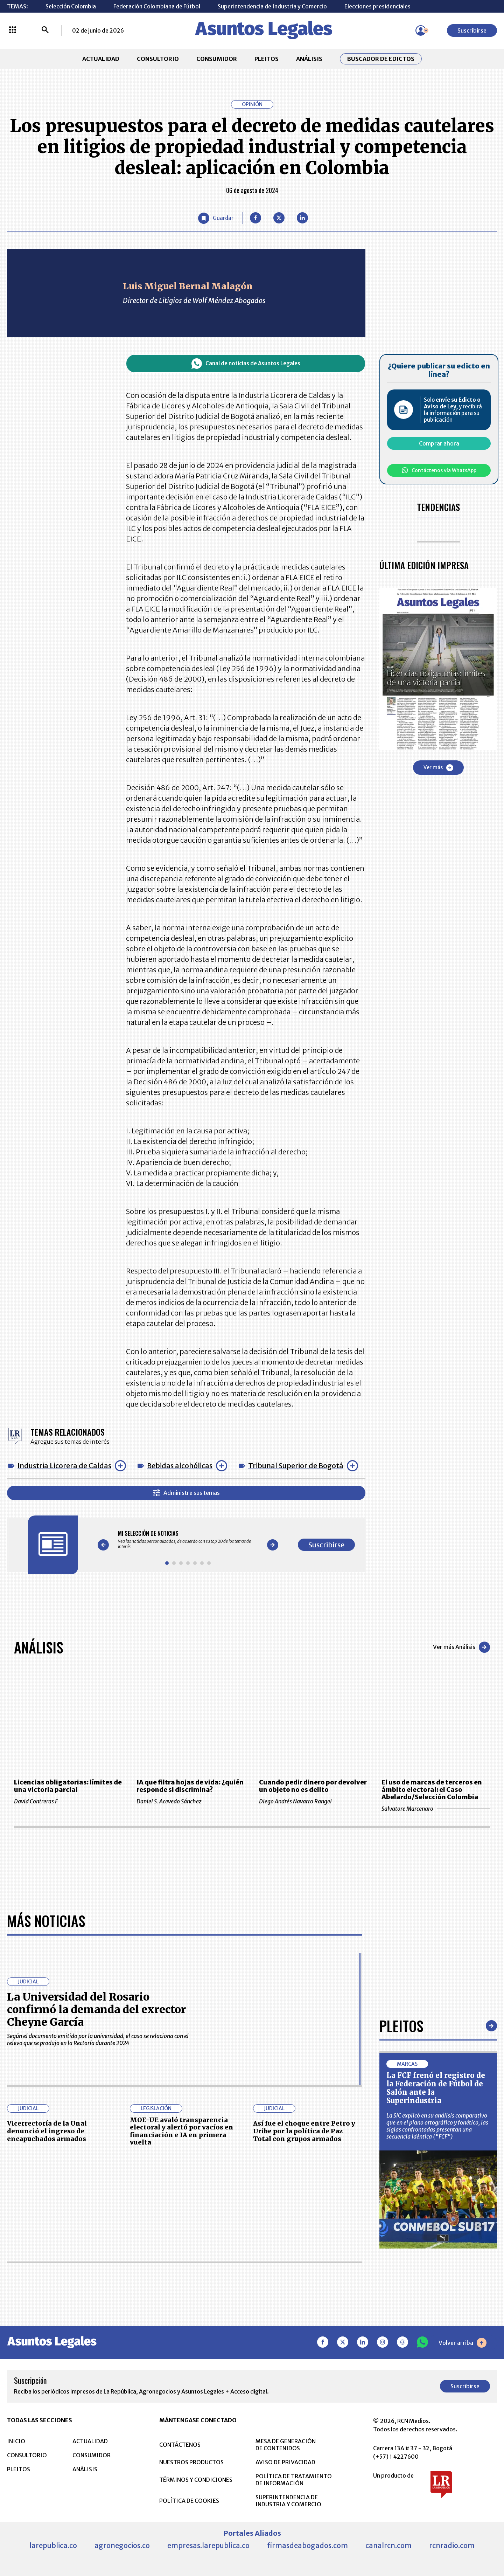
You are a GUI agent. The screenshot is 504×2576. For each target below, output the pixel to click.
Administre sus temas (186, 1493)
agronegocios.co (122, 2545)
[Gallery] (188, 1539)
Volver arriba (462, 2343)
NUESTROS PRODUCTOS (191, 2462)
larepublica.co (53, 2545)
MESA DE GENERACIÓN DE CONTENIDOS (285, 2445)
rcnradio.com (452, 2545)
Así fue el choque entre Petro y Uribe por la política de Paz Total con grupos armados (304, 2130)
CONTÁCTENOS (180, 2444)
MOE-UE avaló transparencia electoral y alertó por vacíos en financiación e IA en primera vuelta (181, 2131)
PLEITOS (266, 58)
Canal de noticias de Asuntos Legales (245, 363)
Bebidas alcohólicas (179, 1465)
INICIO (16, 2441)
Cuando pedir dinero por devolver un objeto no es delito (313, 1786)
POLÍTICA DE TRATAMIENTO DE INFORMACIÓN (293, 2480)
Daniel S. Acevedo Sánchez (190, 1801)
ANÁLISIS (309, 58)
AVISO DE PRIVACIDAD (285, 2462)
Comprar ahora (439, 443)
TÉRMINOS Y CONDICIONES (195, 2479)
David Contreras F (68, 1801)
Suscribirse (471, 30)
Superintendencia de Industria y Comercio (272, 6)
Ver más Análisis (461, 1647)
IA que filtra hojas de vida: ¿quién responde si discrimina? (190, 1786)
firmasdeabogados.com (307, 2545)
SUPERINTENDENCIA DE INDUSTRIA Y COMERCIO (288, 2501)
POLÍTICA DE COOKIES (189, 2500)
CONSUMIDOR (216, 58)
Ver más (438, 767)
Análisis (38, 1647)
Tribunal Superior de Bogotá (295, 1465)
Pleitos (401, 2025)
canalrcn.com (388, 2545)
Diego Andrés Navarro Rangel (313, 1801)
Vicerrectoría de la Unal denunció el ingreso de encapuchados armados (47, 2130)
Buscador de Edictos (380, 58)
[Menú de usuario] (420, 30)
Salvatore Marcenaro (436, 1808)
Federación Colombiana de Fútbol (156, 6)
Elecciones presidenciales (377, 6)
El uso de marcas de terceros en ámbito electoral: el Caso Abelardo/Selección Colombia (432, 1790)
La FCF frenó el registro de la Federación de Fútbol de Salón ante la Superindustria (435, 2088)
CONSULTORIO (158, 58)
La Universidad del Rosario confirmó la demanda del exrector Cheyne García (96, 2009)
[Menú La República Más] (12, 30)
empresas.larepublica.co (208, 2545)
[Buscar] (45, 30)
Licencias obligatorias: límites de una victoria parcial (68, 1786)
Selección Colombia (71, 6)
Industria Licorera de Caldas (64, 1465)
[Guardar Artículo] (216, 218)
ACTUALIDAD (100, 58)
